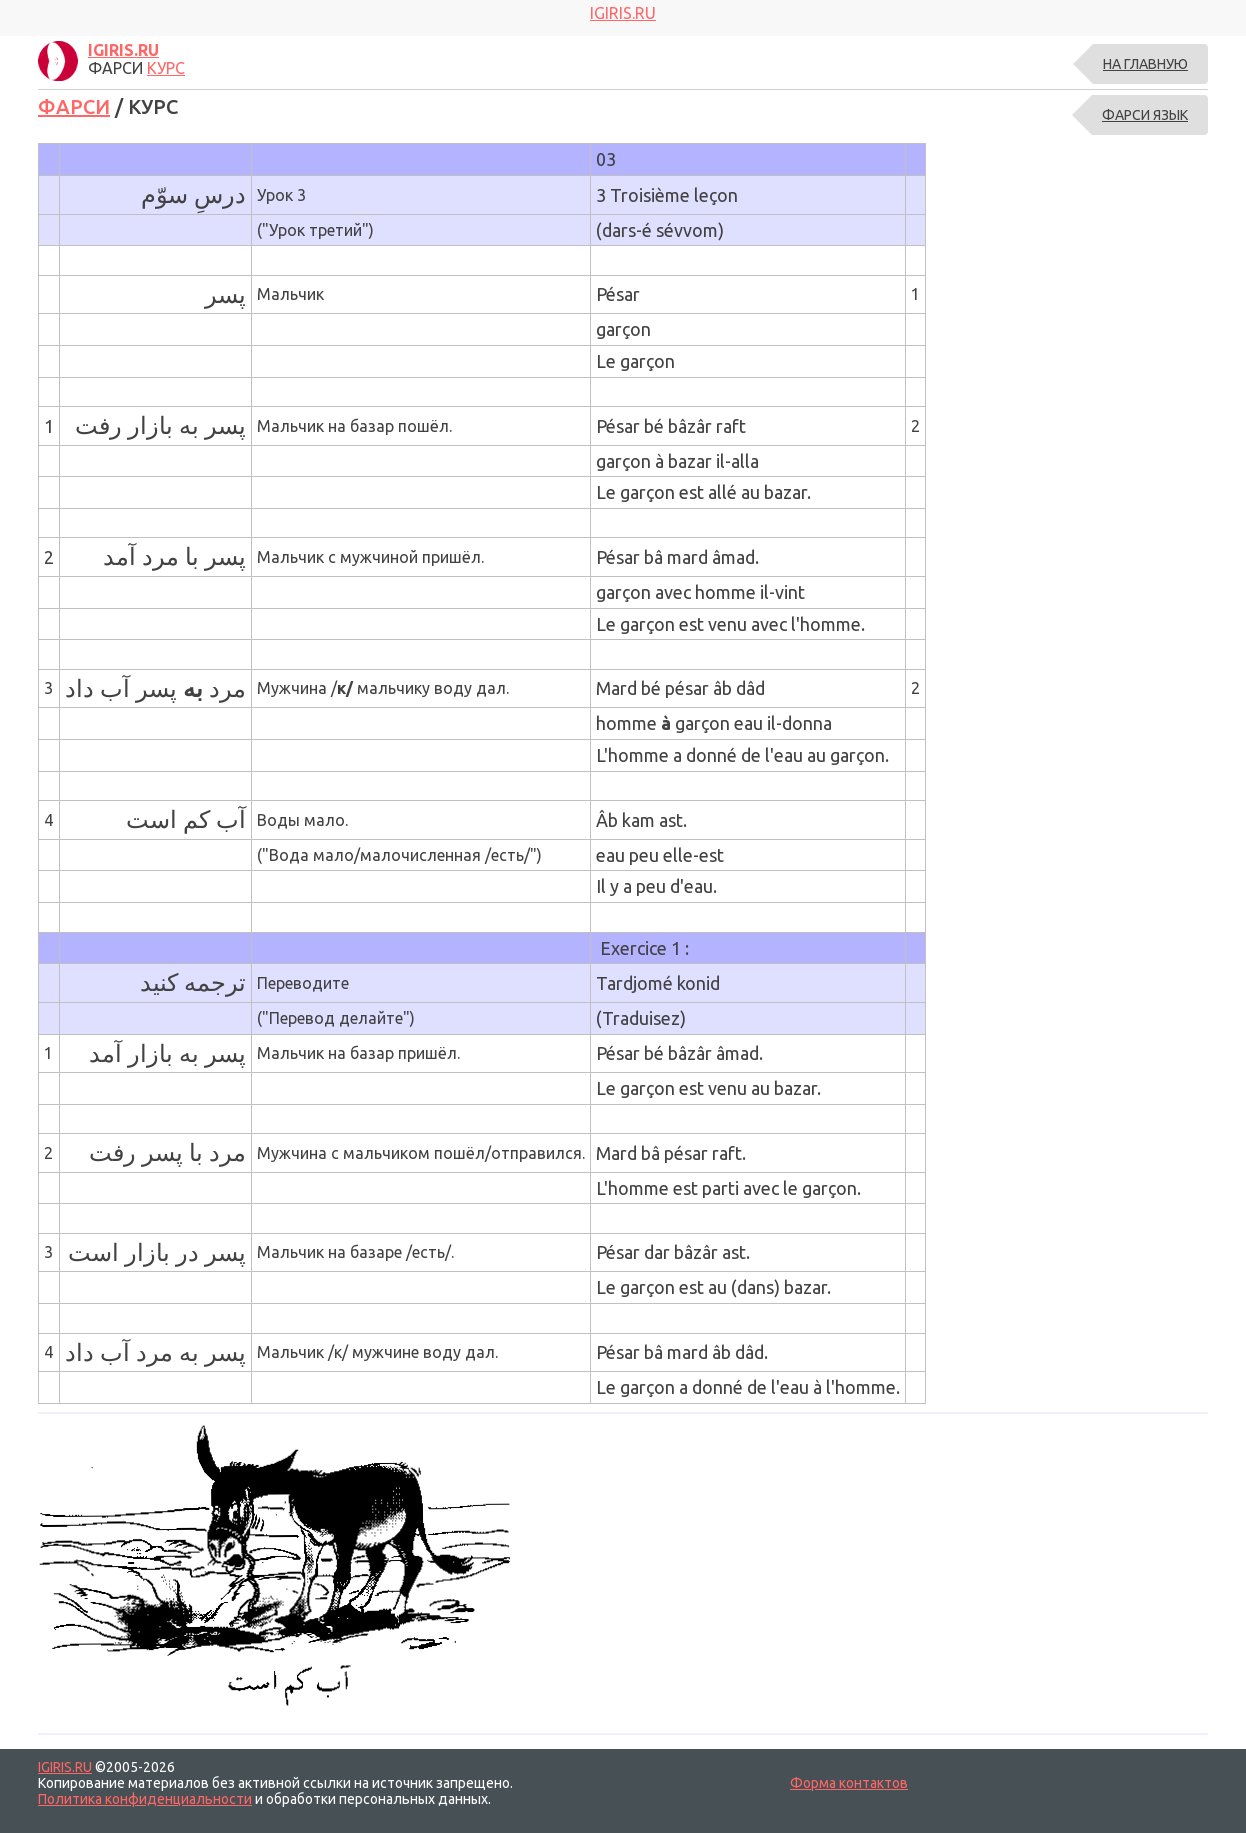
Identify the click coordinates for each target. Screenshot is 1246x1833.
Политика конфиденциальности (145, 1799)
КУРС (166, 68)
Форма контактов (849, 1783)
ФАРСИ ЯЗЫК (1145, 115)
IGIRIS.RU (65, 1767)
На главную (1145, 64)
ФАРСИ (74, 106)
